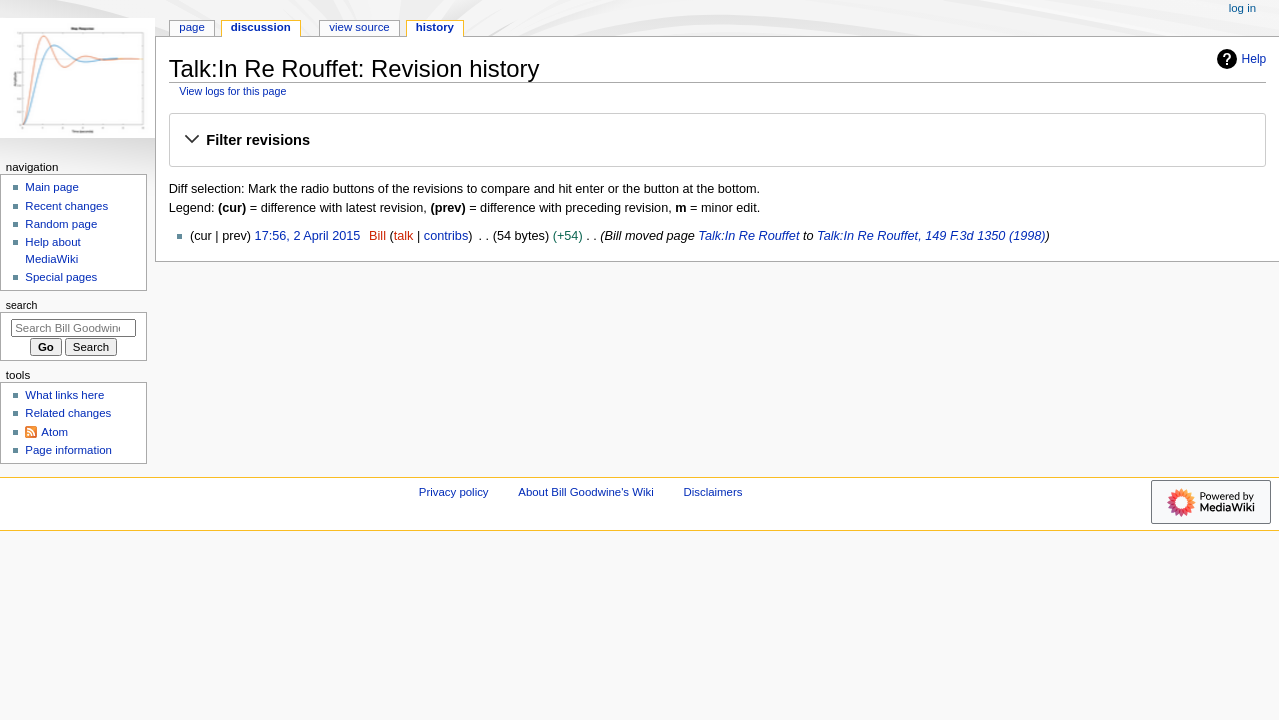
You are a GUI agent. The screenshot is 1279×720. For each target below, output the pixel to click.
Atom (54, 432)
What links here (64, 395)
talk (404, 236)
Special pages (61, 277)
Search (22, 305)
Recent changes (66, 206)
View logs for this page (232, 91)
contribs (446, 236)
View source (359, 27)
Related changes (68, 413)
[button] (717, 141)
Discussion (261, 27)
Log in (1242, 8)
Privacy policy (454, 492)
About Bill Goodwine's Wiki (586, 492)
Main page (52, 187)
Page (191, 27)
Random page (61, 224)
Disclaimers (712, 492)
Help (1239, 59)
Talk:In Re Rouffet (748, 236)
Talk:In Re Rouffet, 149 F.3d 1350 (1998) (931, 236)
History (435, 27)
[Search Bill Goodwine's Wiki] (73, 328)
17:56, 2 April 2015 (308, 236)
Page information (68, 450)
